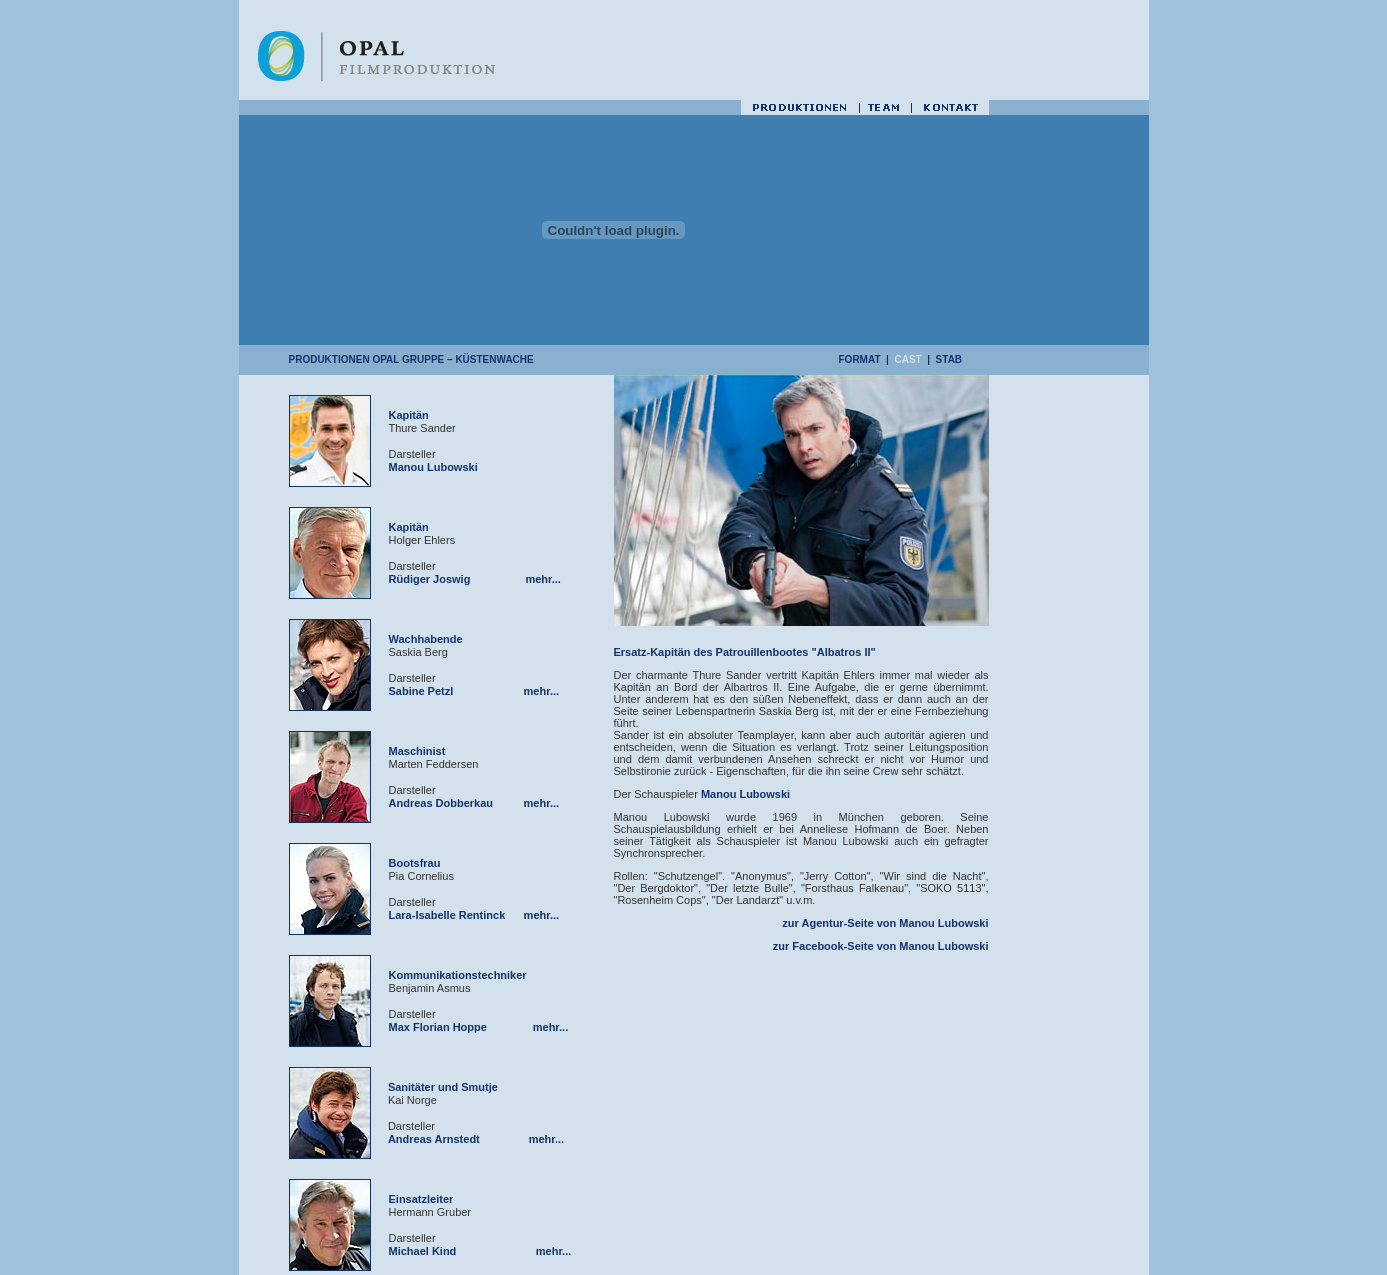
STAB (949, 359)
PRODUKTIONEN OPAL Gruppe (367, 359)
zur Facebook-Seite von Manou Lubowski (881, 946)
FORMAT (860, 359)
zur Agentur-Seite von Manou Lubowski (885, 923)
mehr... (542, 579)
